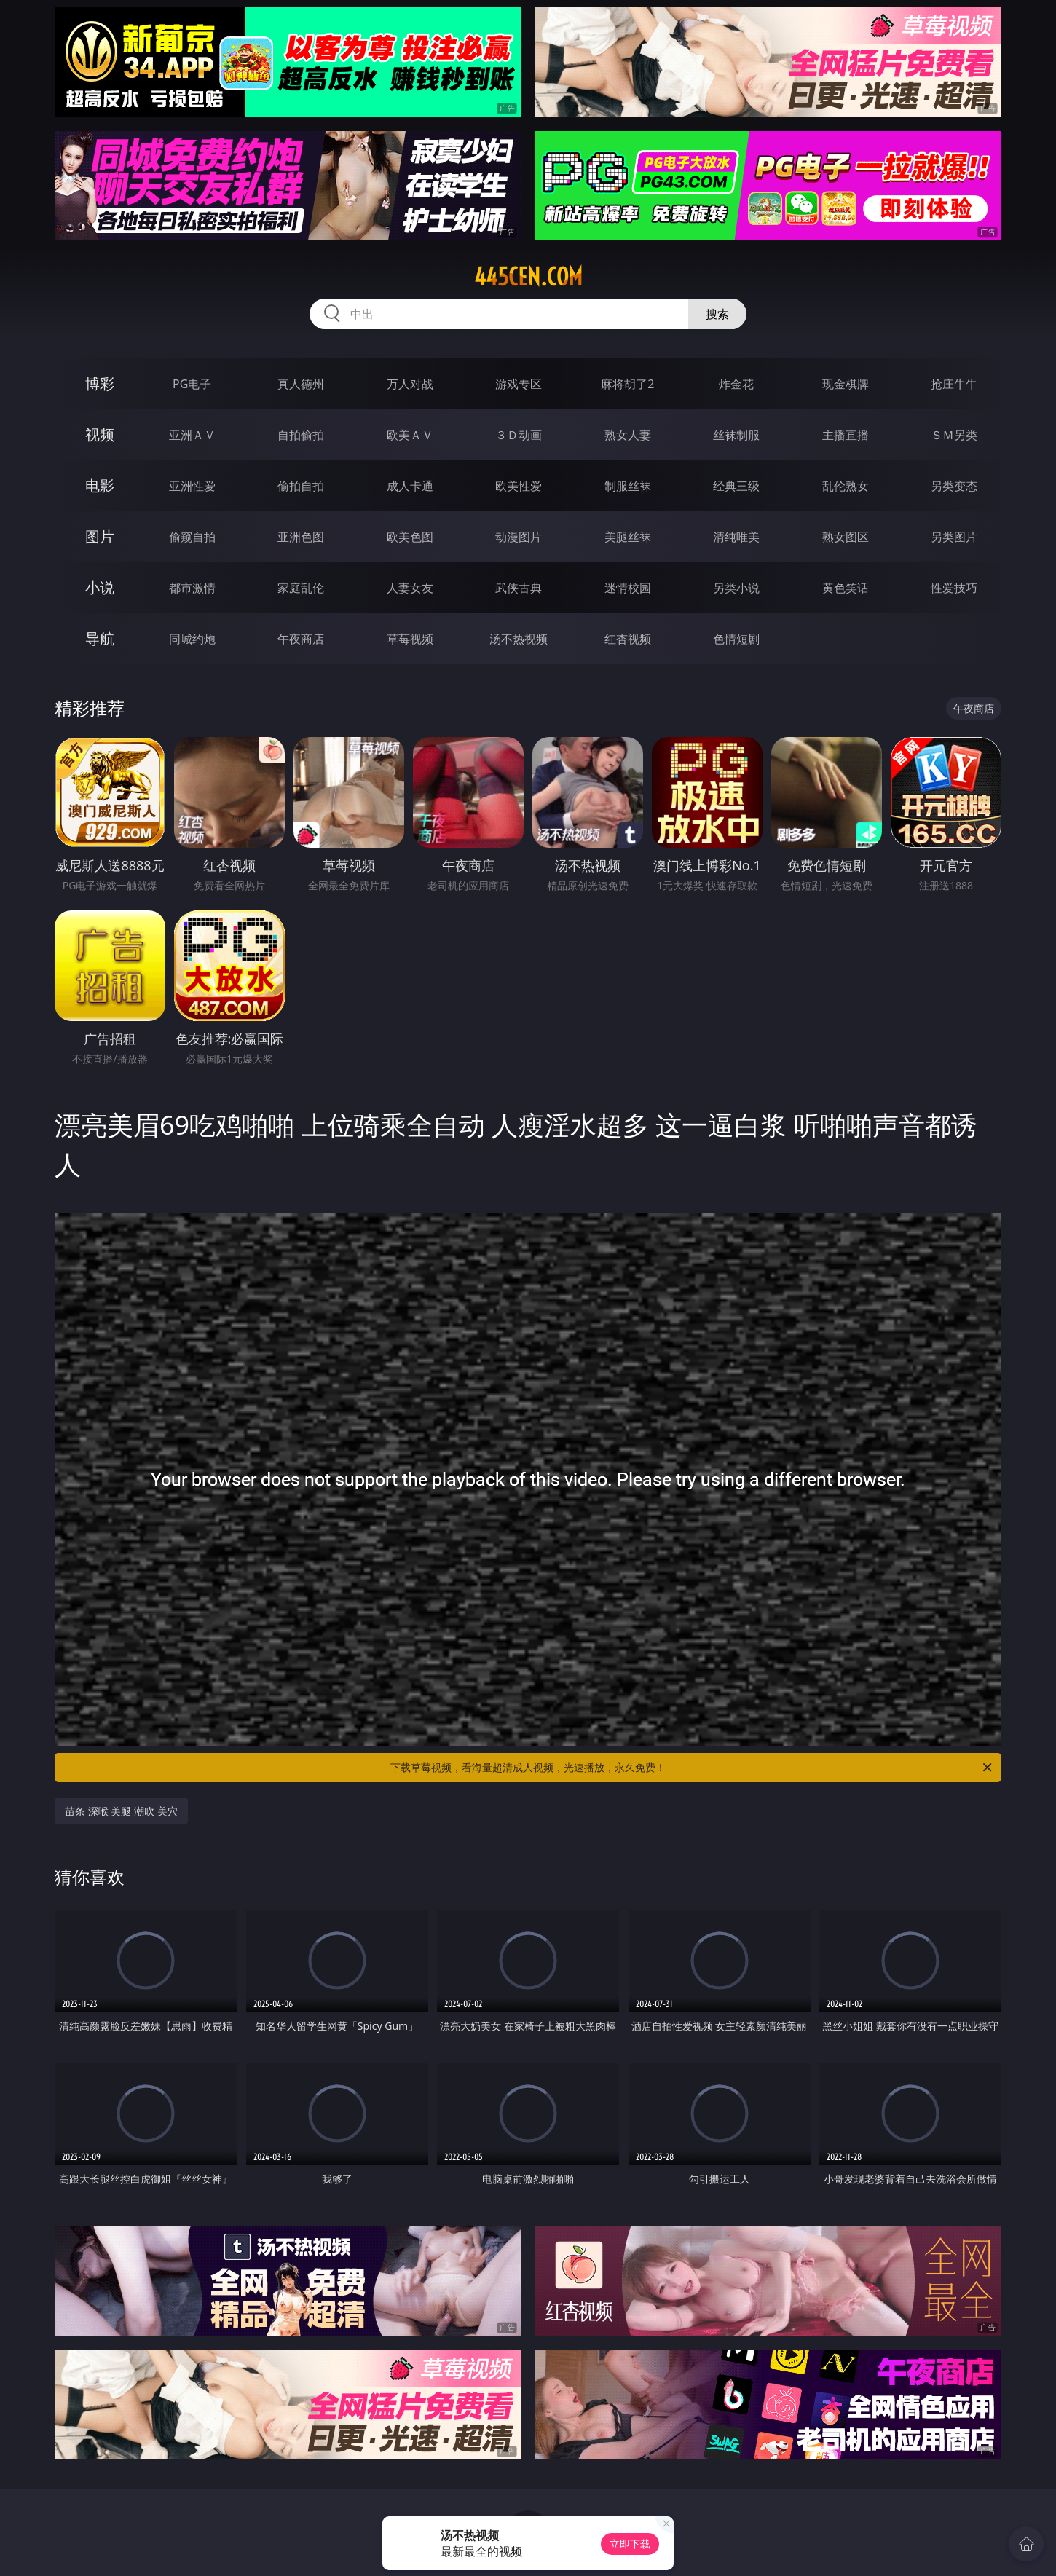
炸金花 (736, 384)
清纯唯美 (736, 537)
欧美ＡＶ (410, 435)
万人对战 (410, 384)
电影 (99, 485)
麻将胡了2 (627, 384)
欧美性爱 (518, 486)
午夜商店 (300, 639)
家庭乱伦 (300, 588)
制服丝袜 (627, 486)
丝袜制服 (736, 435)
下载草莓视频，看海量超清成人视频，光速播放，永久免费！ (692, 1767)
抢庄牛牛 (954, 384)
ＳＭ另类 (954, 435)
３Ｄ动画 (518, 435)
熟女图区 (845, 537)
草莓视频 (410, 639)
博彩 (99, 383)
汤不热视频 (518, 639)
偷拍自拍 (300, 486)
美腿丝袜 (627, 537)
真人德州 (300, 384)
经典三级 (736, 486)
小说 (99, 587)
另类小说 (736, 588)
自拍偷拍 (300, 435)
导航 (99, 638)
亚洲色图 (300, 537)
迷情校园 (627, 588)
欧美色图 (410, 537)
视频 (99, 434)
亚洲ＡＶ (192, 435)
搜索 (717, 314)
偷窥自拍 (192, 537)
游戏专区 (518, 384)
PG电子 (192, 384)
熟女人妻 (627, 435)
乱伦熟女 (845, 486)
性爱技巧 (954, 588)
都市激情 (192, 588)
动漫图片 (518, 537)
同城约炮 (192, 639)
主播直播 (845, 435)
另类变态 (954, 486)
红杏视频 (627, 639)
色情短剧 (736, 639)
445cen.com (528, 276)
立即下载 (630, 2544)
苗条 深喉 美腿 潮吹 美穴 (121, 1811)
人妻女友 (410, 588)
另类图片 (954, 537)
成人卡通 (410, 486)
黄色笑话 (845, 588)
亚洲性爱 (192, 486)
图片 (99, 536)
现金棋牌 (845, 384)
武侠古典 (518, 588)
